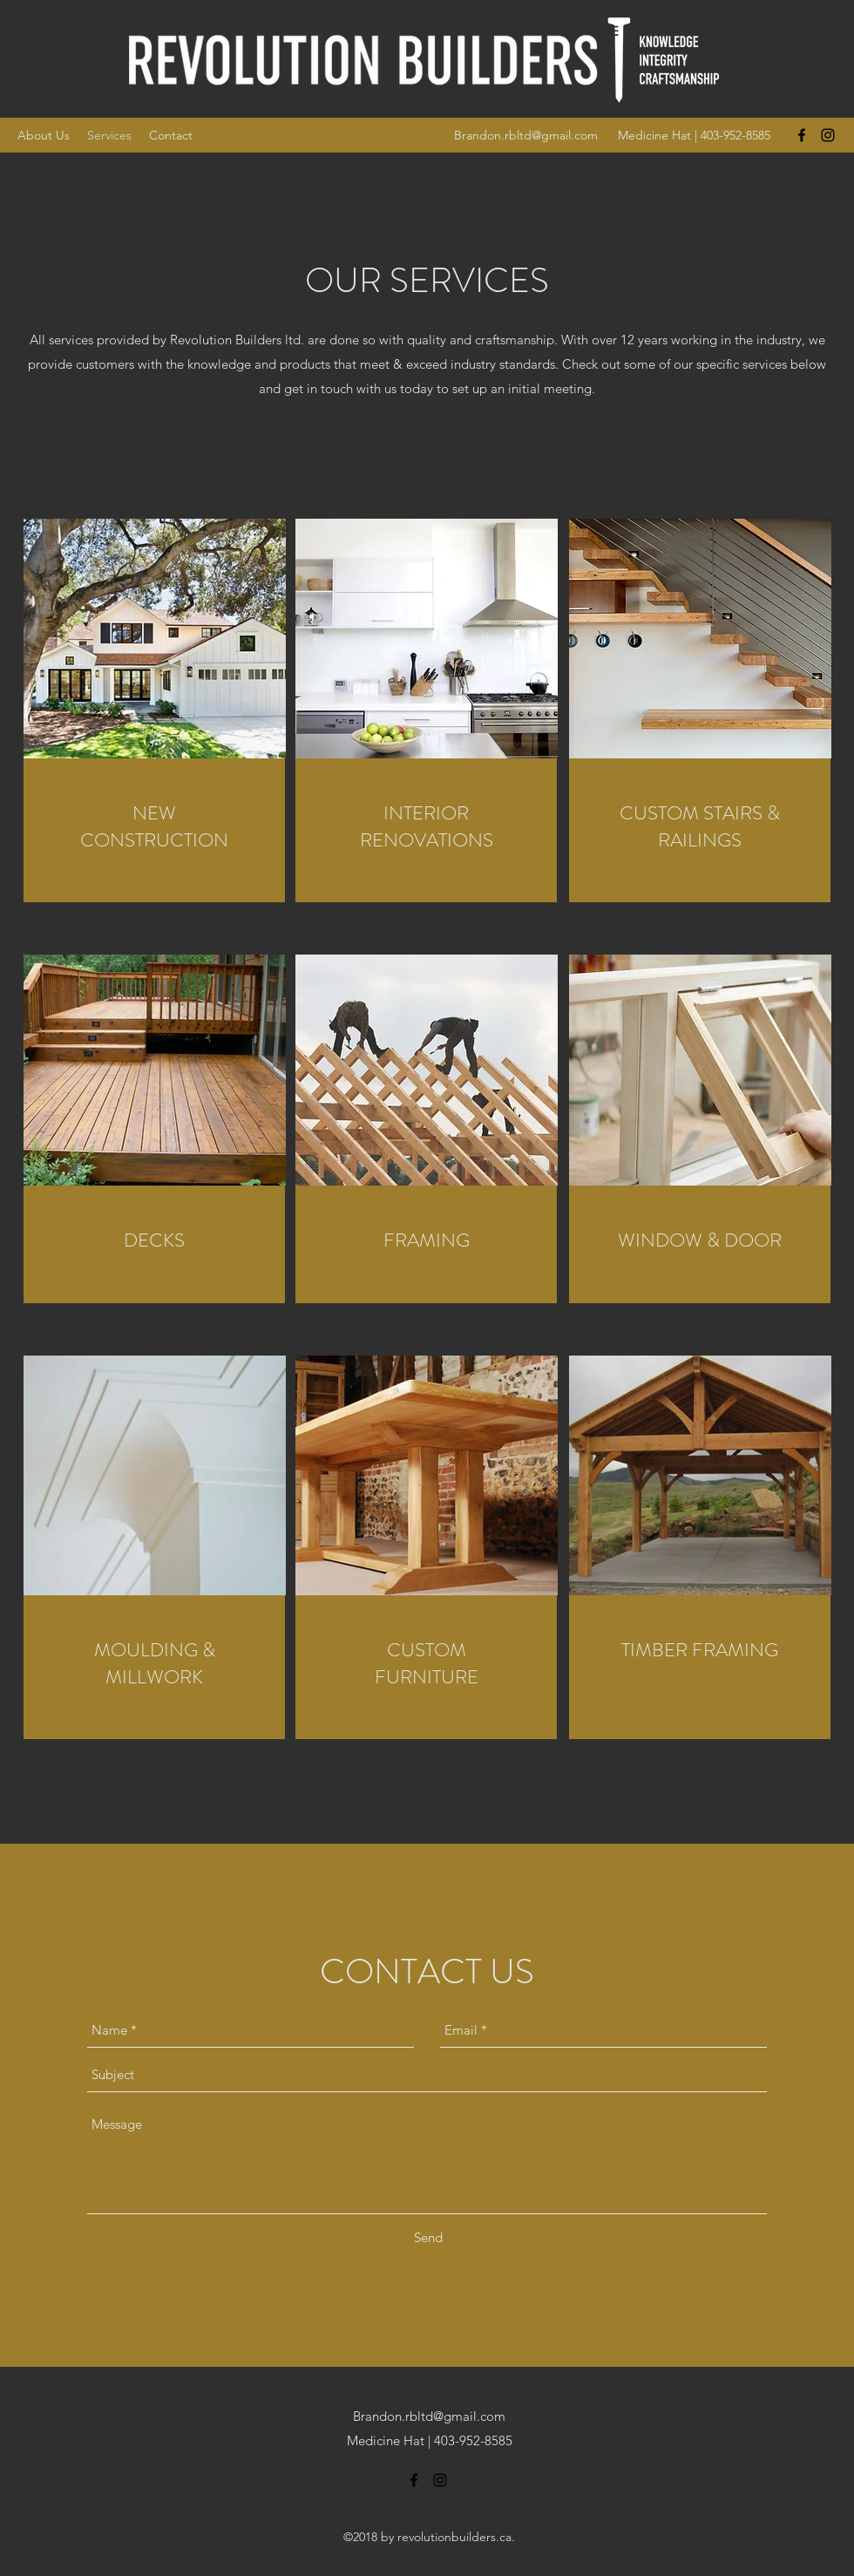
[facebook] (801, 135)
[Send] (428, 2238)
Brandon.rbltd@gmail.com (526, 135)
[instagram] (828, 135)
